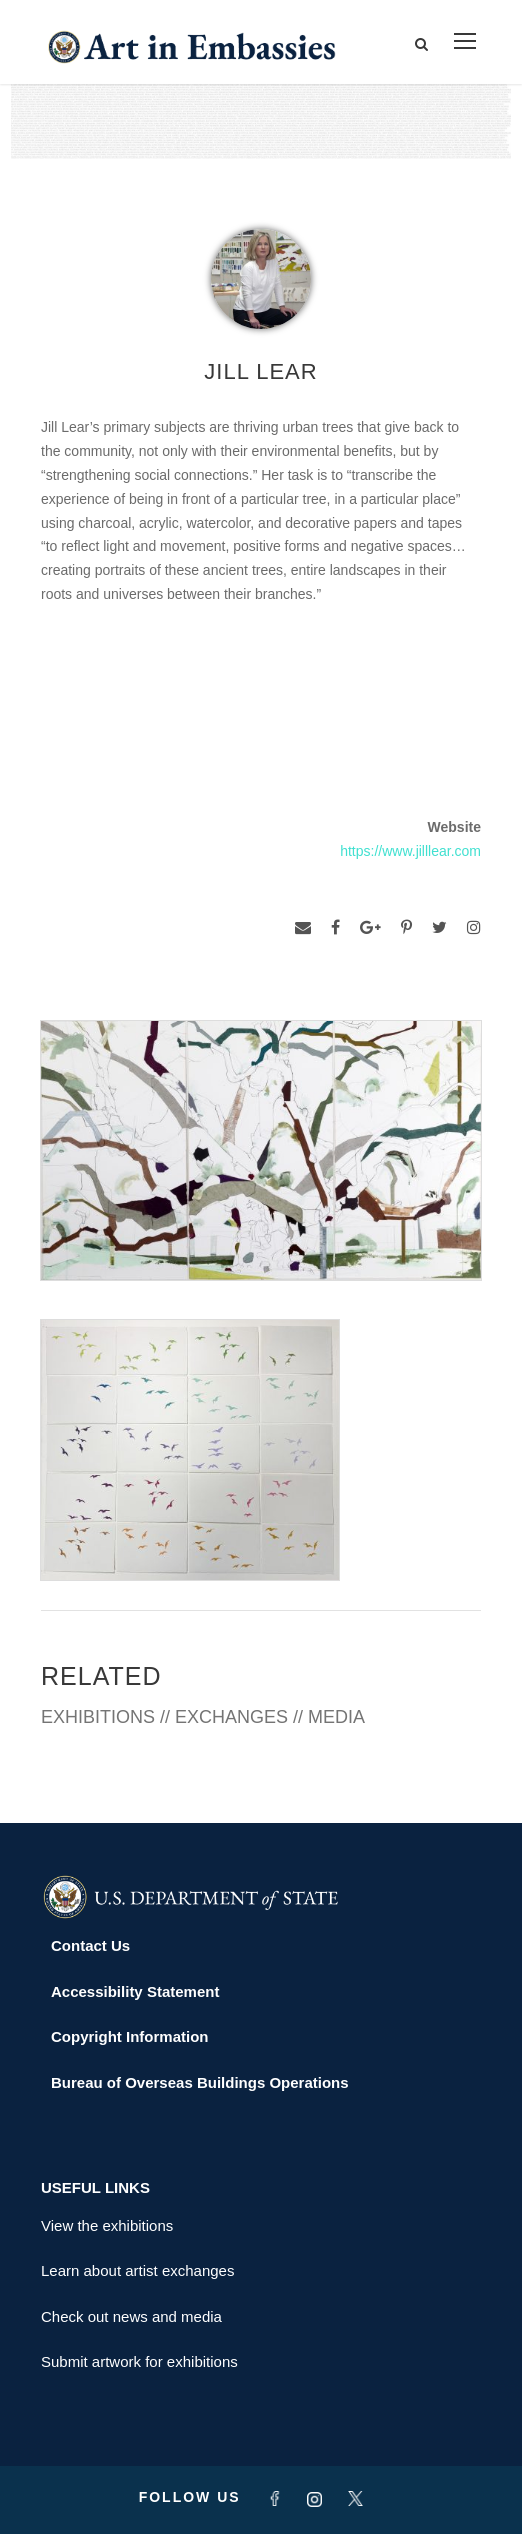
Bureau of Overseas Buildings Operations (200, 2082)
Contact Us (90, 1945)
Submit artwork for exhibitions (139, 2361)
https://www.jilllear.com (410, 851)
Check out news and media (131, 2316)
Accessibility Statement (135, 1991)
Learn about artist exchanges (137, 2270)
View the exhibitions (107, 2225)
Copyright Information (130, 2036)
